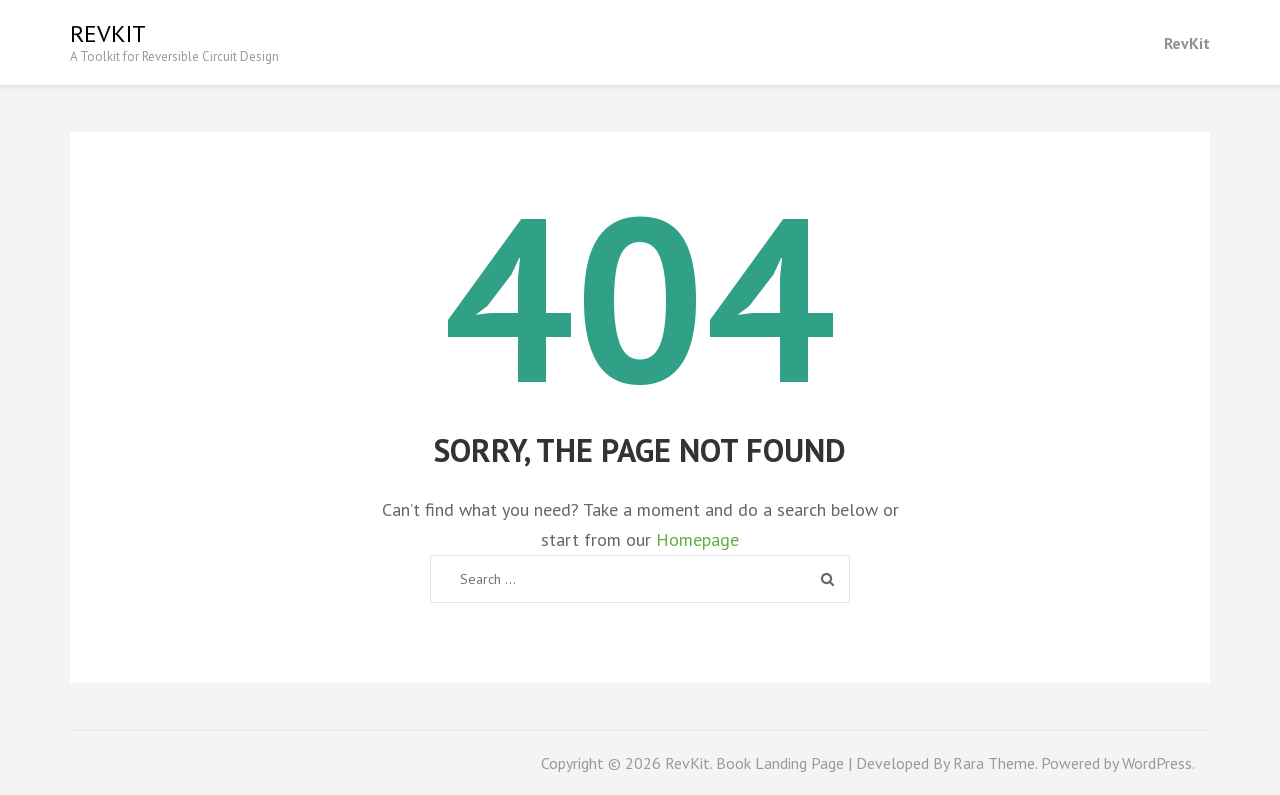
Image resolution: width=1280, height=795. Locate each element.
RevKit (108, 33)
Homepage (697, 539)
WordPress (1157, 763)
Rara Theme (994, 763)
